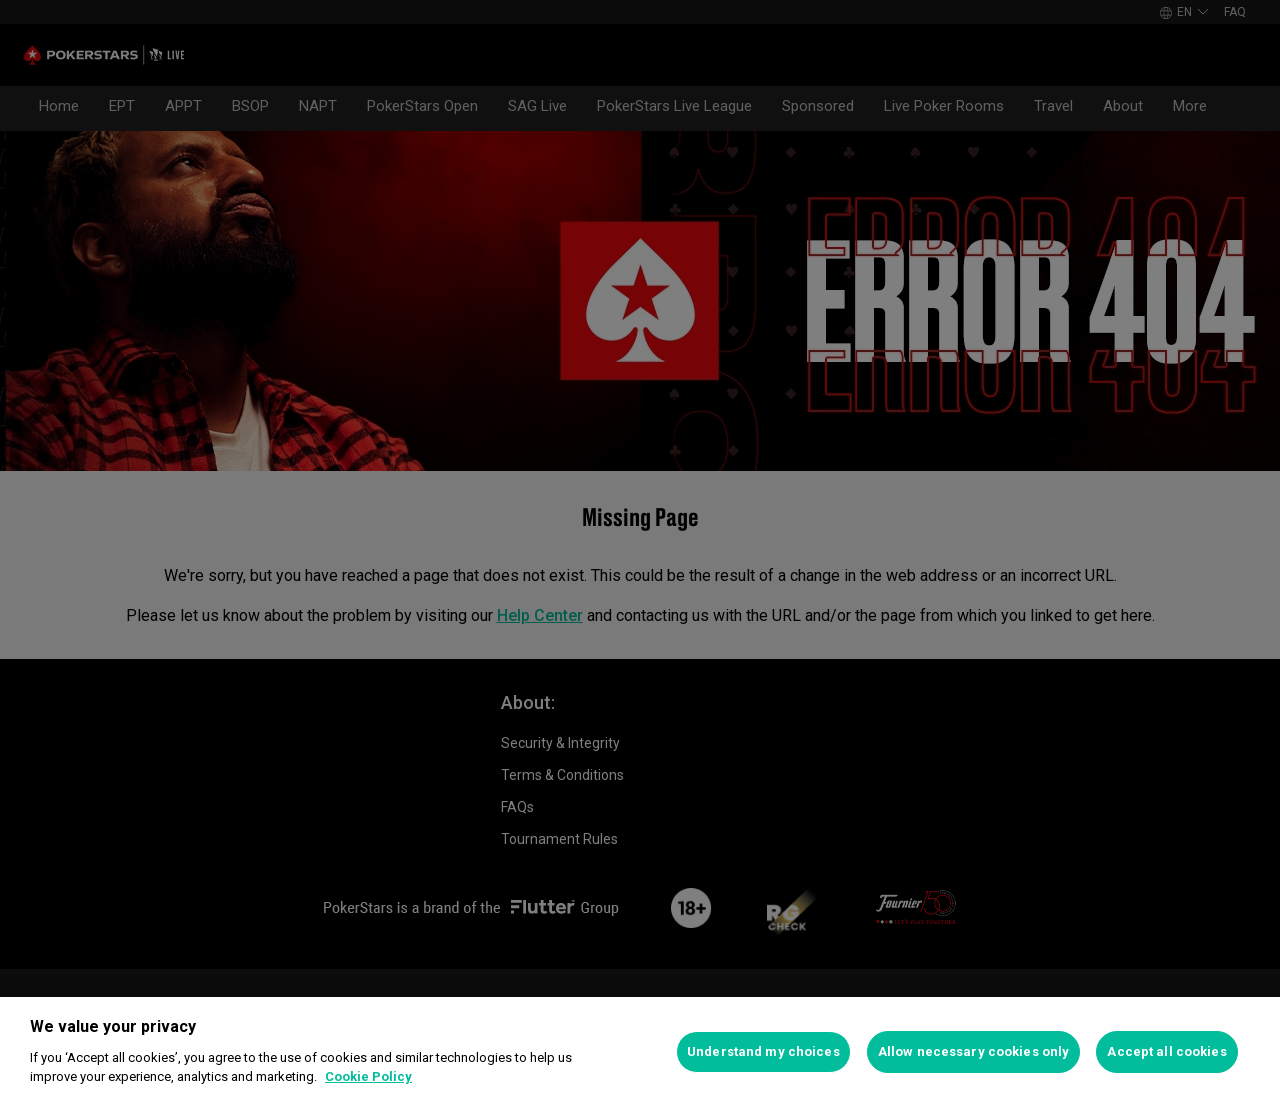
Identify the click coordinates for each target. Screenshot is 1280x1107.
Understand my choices (763, 1051)
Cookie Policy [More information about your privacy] (368, 1076)
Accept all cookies (1166, 1051)
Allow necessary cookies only (974, 1051)
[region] (640, 1052)
